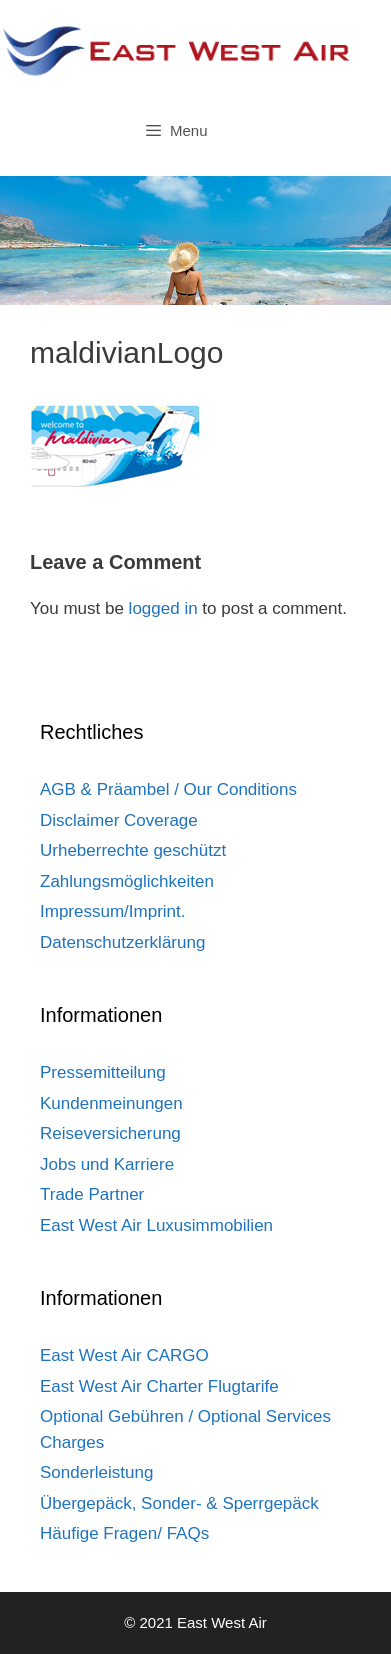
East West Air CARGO (124, 1355)
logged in (163, 608)
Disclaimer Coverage (119, 820)
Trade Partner (92, 1194)
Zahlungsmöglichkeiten (127, 881)
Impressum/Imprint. (112, 911)
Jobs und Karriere (107, 1164)
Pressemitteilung (103, 1072)
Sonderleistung (96, 1472)
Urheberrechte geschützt (133, 850)
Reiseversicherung (110, 1133)
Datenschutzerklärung (122, 942)
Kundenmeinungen (111, 1103)
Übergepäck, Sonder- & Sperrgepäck (179, 1503)
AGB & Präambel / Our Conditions (168, 789)
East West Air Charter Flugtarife (159, 1386)
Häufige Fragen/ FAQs (124, 1533)
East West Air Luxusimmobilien (156, 1225)
